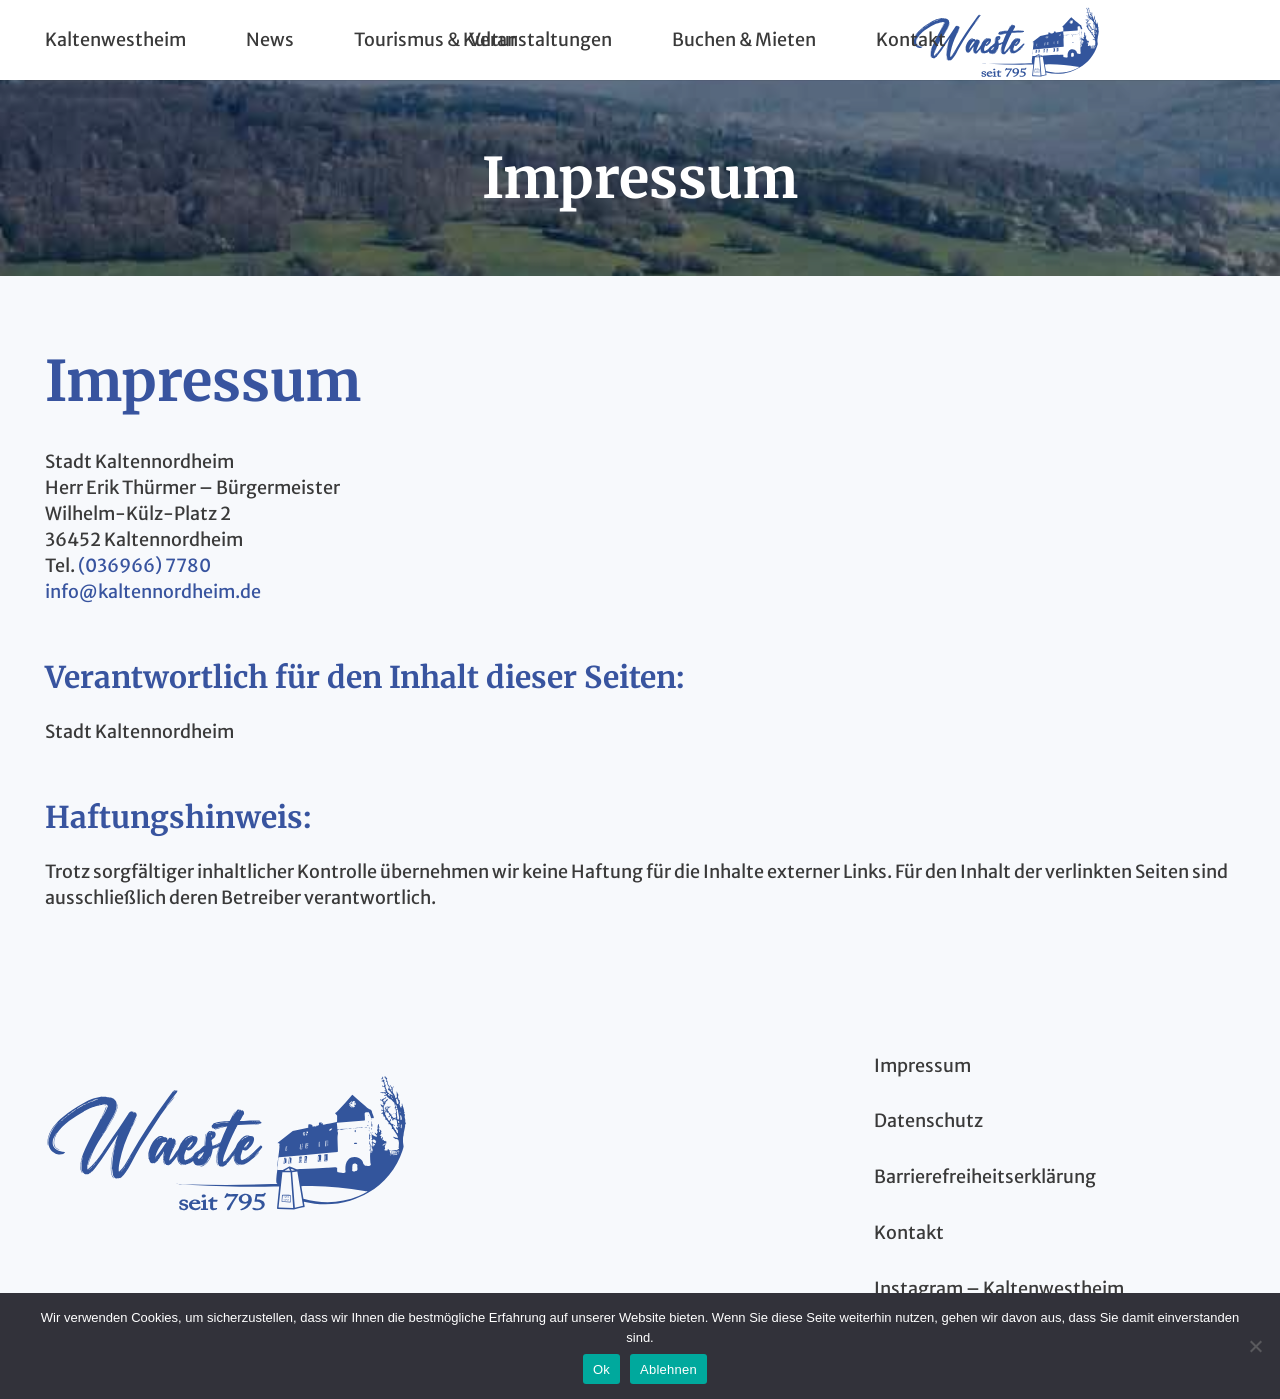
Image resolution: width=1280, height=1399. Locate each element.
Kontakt (909, 1232)
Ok (601, 1369)
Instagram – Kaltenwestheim (999, 1288)
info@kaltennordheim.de (153, 591)
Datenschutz (928, 1120)
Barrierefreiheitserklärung (985, 1176)
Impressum (922, 1065)
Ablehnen (668, 1369)
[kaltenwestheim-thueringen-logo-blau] (225, 1139)
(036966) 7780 (143, 565)
